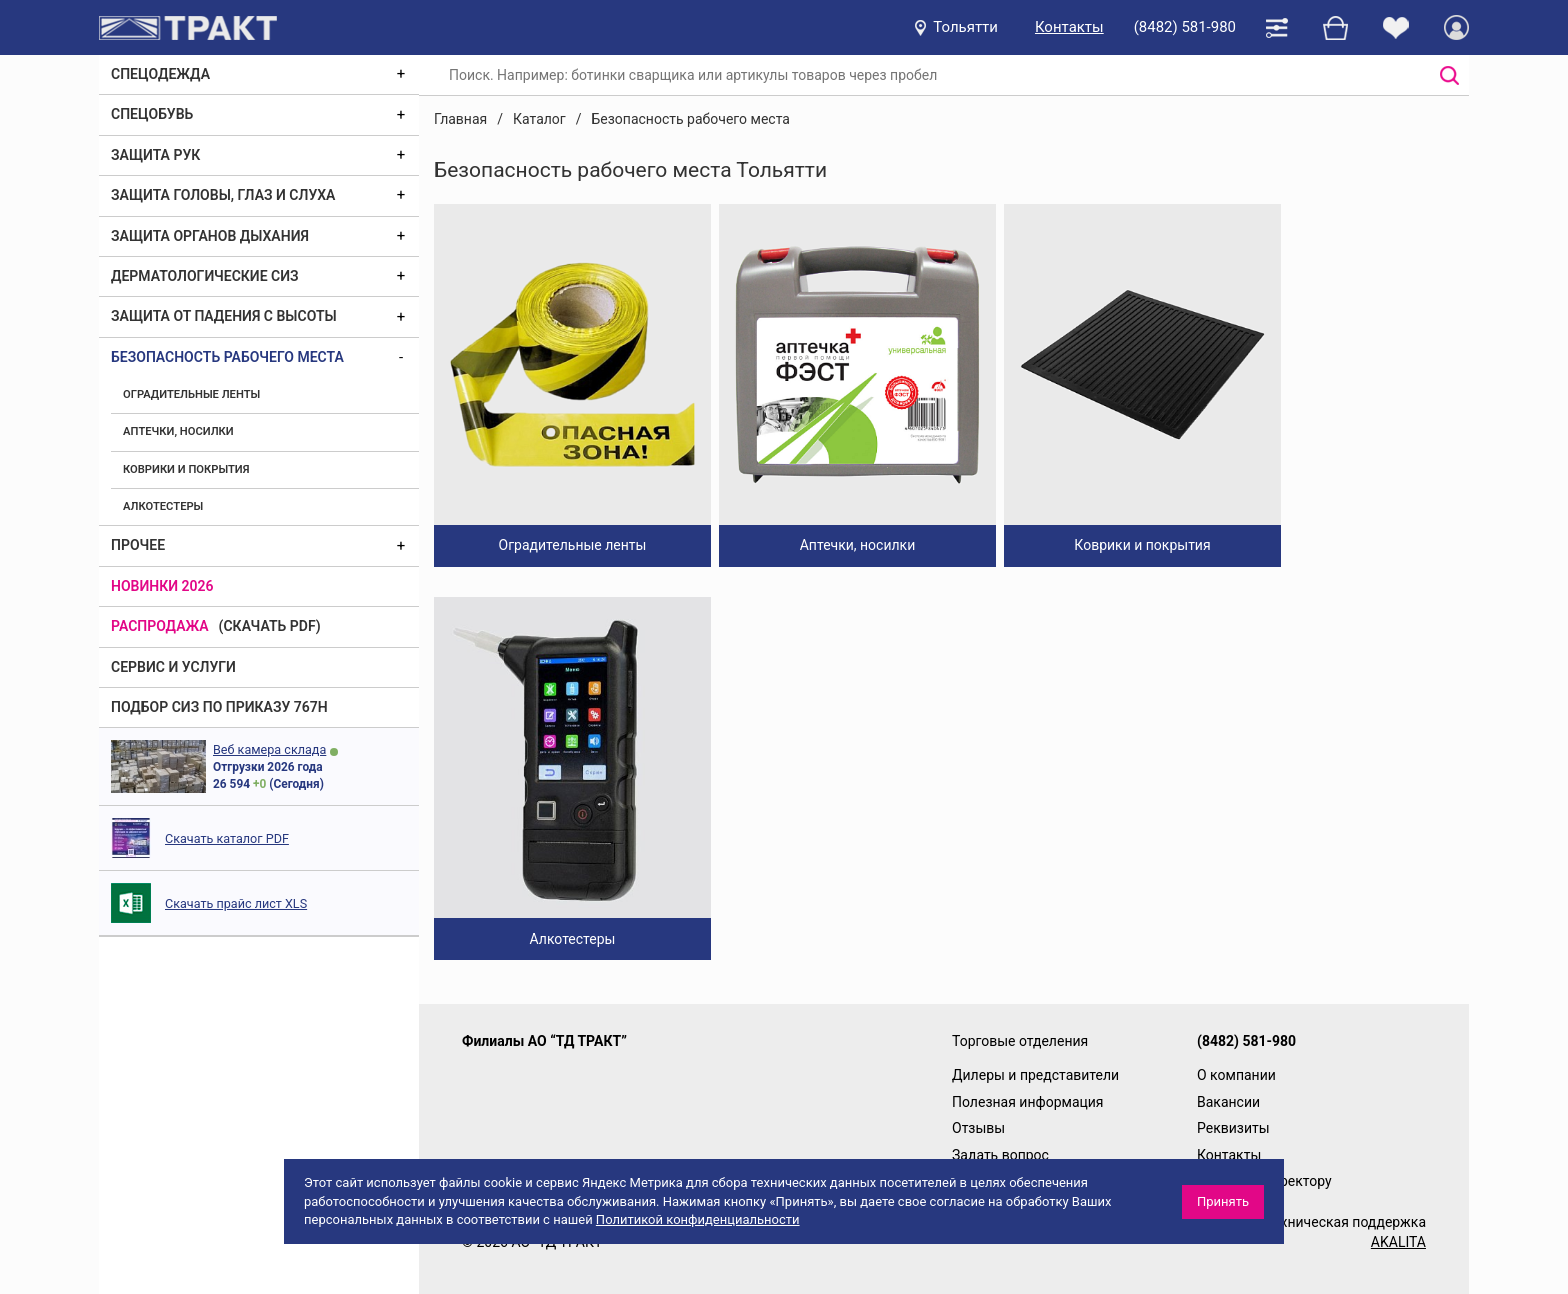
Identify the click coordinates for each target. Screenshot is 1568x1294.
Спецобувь (152, 114)
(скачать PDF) (270, 626)
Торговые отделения (1020, 1041)
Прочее (138, 545)
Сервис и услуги (173, 667)
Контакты (1069, 27)
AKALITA (1398, 1242)
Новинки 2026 (162, 586)
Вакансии (1228, 1102)
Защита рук (155, 155)
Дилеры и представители (1035, 1075)
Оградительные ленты (191, 394)
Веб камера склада (269, 749)
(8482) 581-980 (1185, 27)
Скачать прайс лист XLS (236, 903)
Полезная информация (1028, 1102)
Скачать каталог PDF (227, 838)
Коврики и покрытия (186, 469)
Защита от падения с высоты (224, 316)
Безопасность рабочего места (227, 357)
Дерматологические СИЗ (205, 276)
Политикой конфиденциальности (698, 1219)
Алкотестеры (163, 506)
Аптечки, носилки (178, 431)
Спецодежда (160, 74)
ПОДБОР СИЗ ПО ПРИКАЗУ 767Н (219, 707)
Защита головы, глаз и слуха (223, 195)
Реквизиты (1233, 1128)
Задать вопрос (1000, 1155)
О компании (1236, 1075)
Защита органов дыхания (210, 236)
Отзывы (978, 1128)
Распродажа (160, 626)
